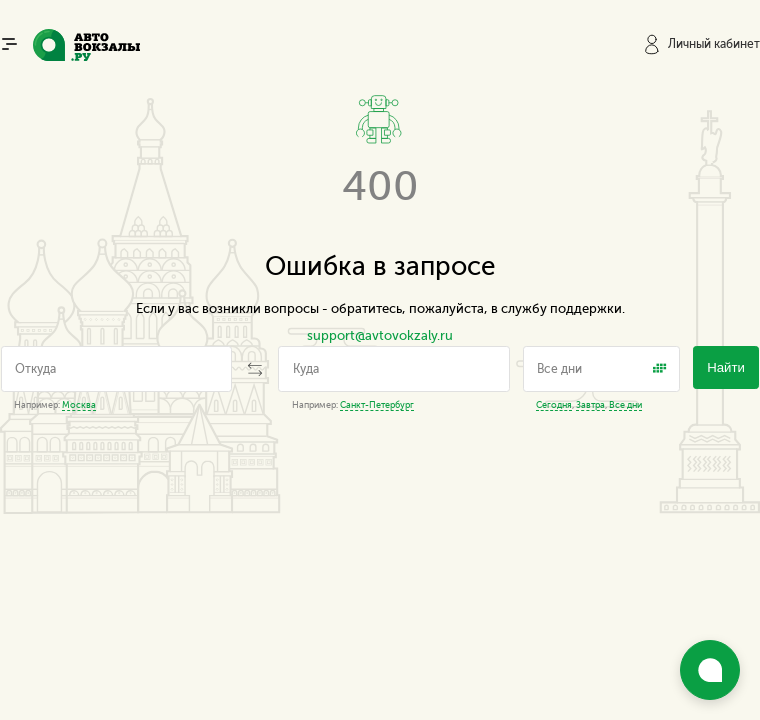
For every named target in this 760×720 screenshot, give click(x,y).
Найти (726, 367)
